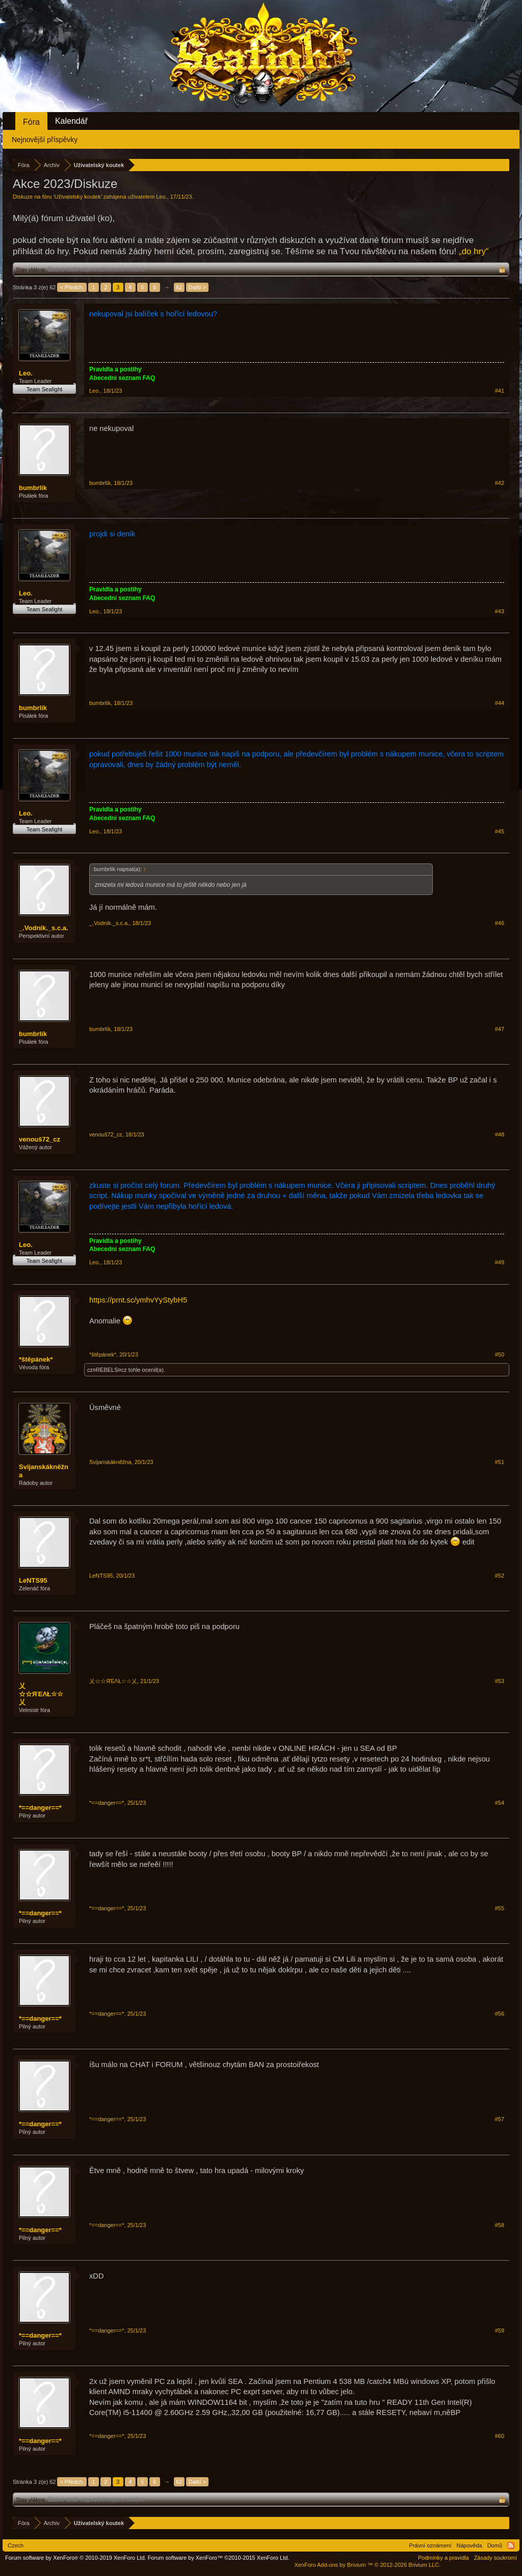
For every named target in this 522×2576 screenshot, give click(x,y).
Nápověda (469, 2545)
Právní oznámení (430, 2545)
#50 (499, 1354)
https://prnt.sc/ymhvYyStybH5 (138, 1300)
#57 (499, 2119)
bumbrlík (33, 488)
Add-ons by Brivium (367, 2565)
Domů (494, 2545)
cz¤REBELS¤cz (107, 1370)
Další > (197, 287)
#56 (499, 2014)
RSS (510, 2545)
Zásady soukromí (495, 2558)
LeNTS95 (33, 1580)
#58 (499, 2225)
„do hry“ (474, 251)
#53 (499, 1681)
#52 (499, 1575)
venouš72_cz (39, 1139)
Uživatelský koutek (78, 197)
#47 (499, 1029)
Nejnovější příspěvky (44, 139)
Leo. (161, 197)
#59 (499, 2330)
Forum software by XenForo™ (219, 2558)
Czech (15, 2545)
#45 (499, 831)
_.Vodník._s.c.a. (43, 928)
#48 (499, 1134)
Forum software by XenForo (75, 2558)
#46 (499, 923)
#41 (499, 391)
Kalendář (71, 121)
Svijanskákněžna (43, 1471)
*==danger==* (40, 1807)
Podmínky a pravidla (443, 2558)
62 (179, 287)
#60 (499, 2436)
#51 (499, 1462)
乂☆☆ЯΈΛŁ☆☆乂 (41, 1694)
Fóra (31, 122)
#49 (499, 1262)
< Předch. (72, 287)
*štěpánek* (36, 1359)
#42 (499, 483)
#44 (499, 703)
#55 (499, 1908)
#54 (499, 1803)
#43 (499, 611)
